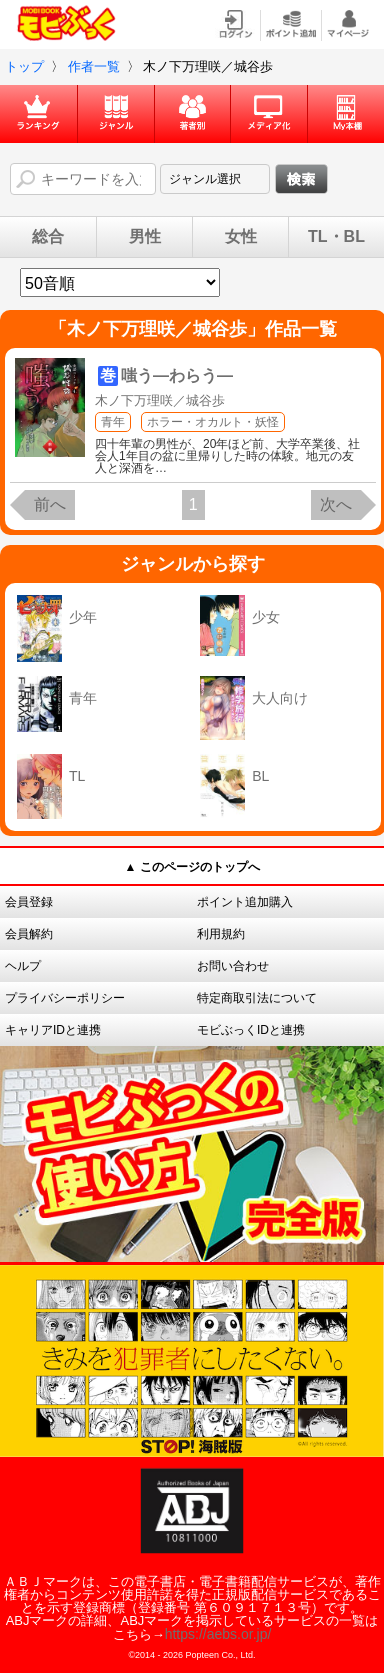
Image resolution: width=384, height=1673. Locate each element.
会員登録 (29, 902)
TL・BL (336, 237)
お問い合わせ (233, 966)
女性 (241, 237)
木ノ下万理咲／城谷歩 (160, 400)
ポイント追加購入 (245, 902)
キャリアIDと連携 (53, 1030)
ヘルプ (23, 966)
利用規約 (221, 934)
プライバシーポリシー (65, 998)
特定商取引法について (257, 998)
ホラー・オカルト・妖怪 (213, 422)
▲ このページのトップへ (191, 867)
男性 (145, 237)
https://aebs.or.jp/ (218, 1634)
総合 (48, 237)
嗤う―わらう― (177, 375)
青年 (113, 422)
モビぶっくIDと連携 (251, 1030)
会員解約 (29, 934)
